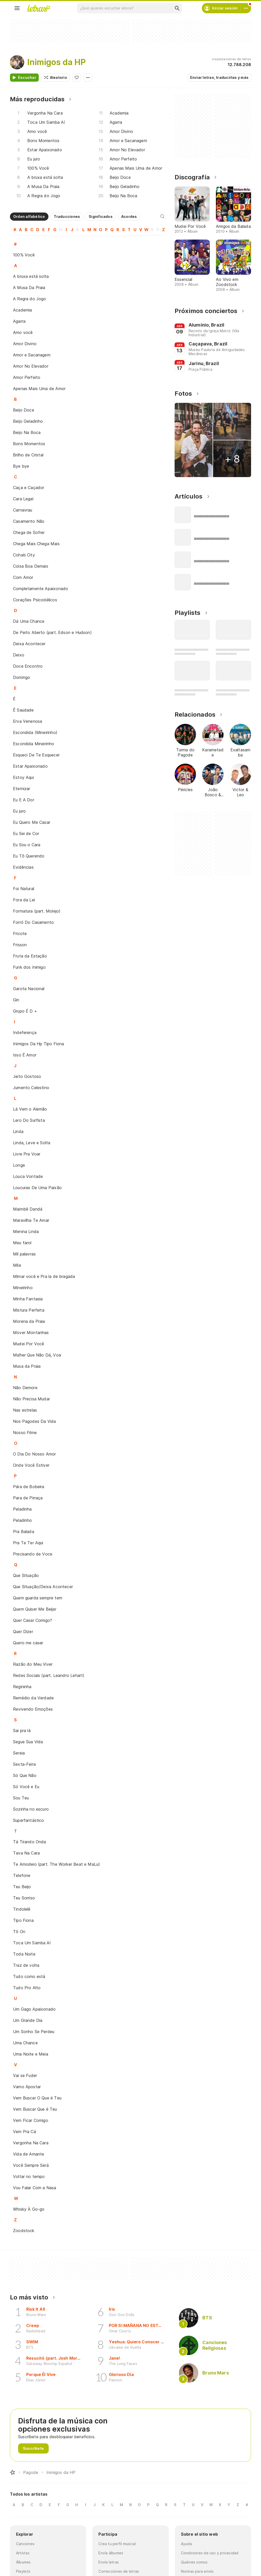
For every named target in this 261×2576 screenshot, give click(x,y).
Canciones (25, 2544)
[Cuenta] (246, 8)
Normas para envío (197, 2571)
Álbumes (23, 2562)
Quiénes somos (194, 2562)
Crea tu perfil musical (117, 2544)
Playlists (23, 2571)
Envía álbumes (110, 2553)
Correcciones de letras (118, 2571)
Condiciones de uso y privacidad (210, 2553)
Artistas (23, 2553)
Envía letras (108, 2562)
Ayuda (186, 2544)
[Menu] (17, 8)
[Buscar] (177, 8)
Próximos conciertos (206, 311)
